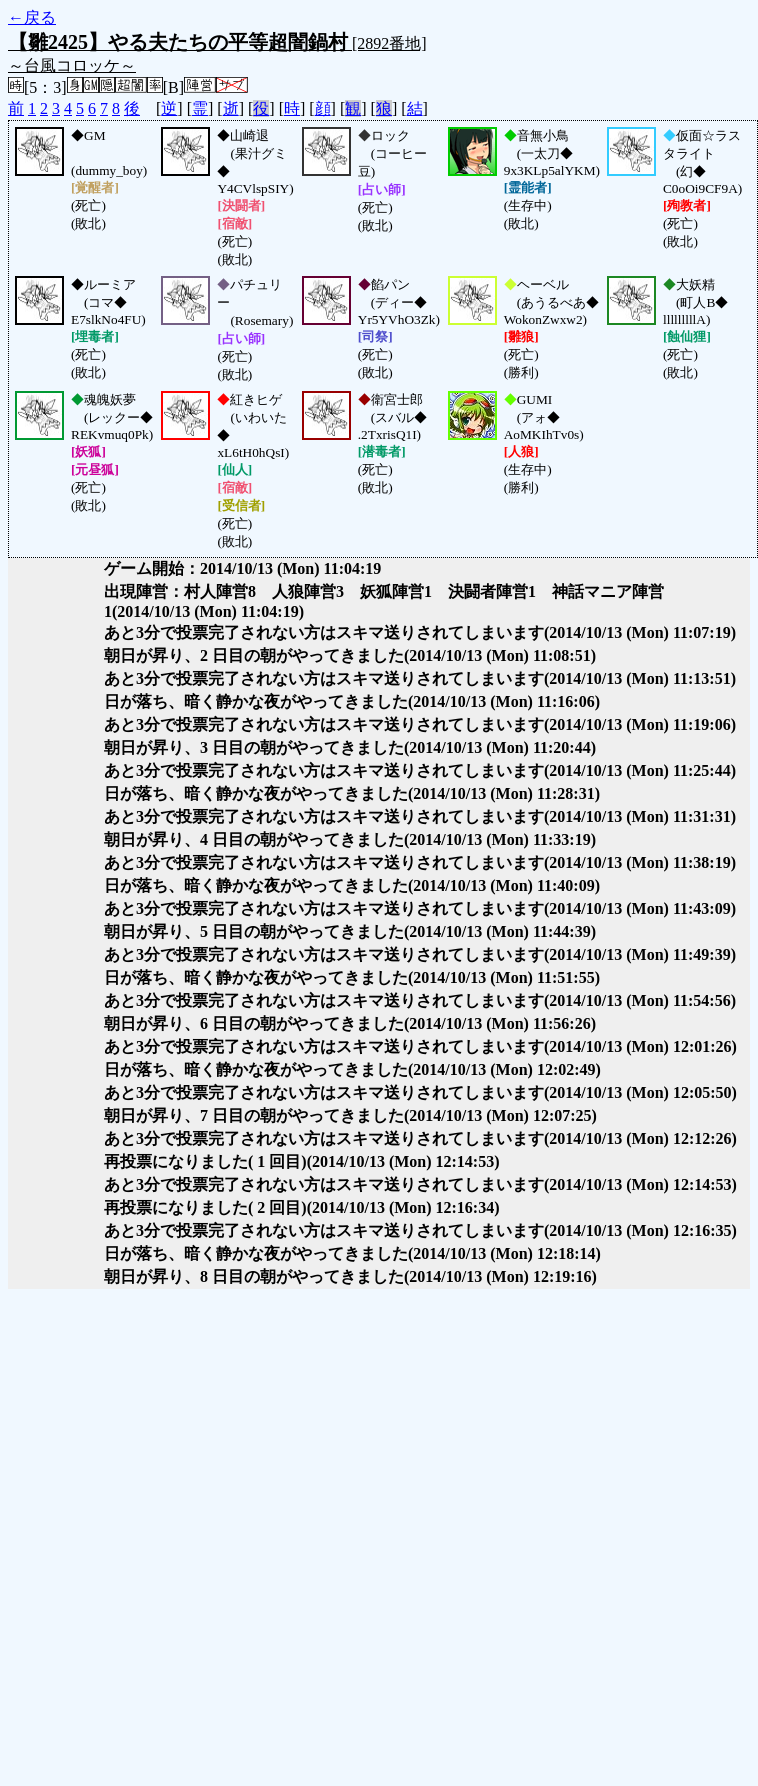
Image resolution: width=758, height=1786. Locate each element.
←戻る (32, 17)
